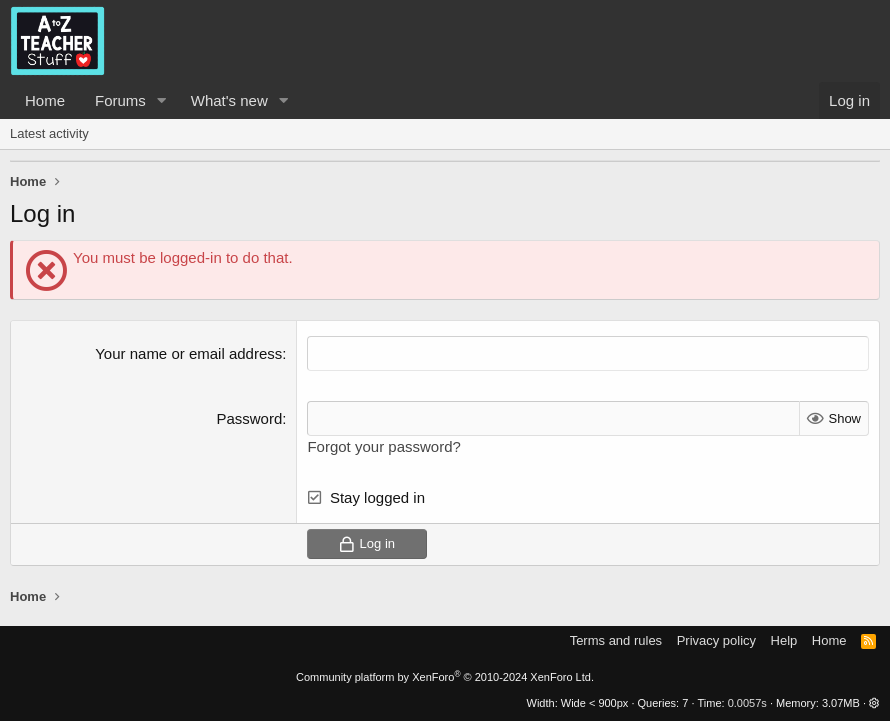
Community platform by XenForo (445, 677)
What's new (229, 100)
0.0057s (747, 703)
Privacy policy (716, 640)
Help (784, 640)
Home (45, 100)
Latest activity (49, 133)
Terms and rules (616, 640)
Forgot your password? (383, 446)
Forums (120, 100)
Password (249, 418)
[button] (162, 100)
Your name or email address (188, 353)
